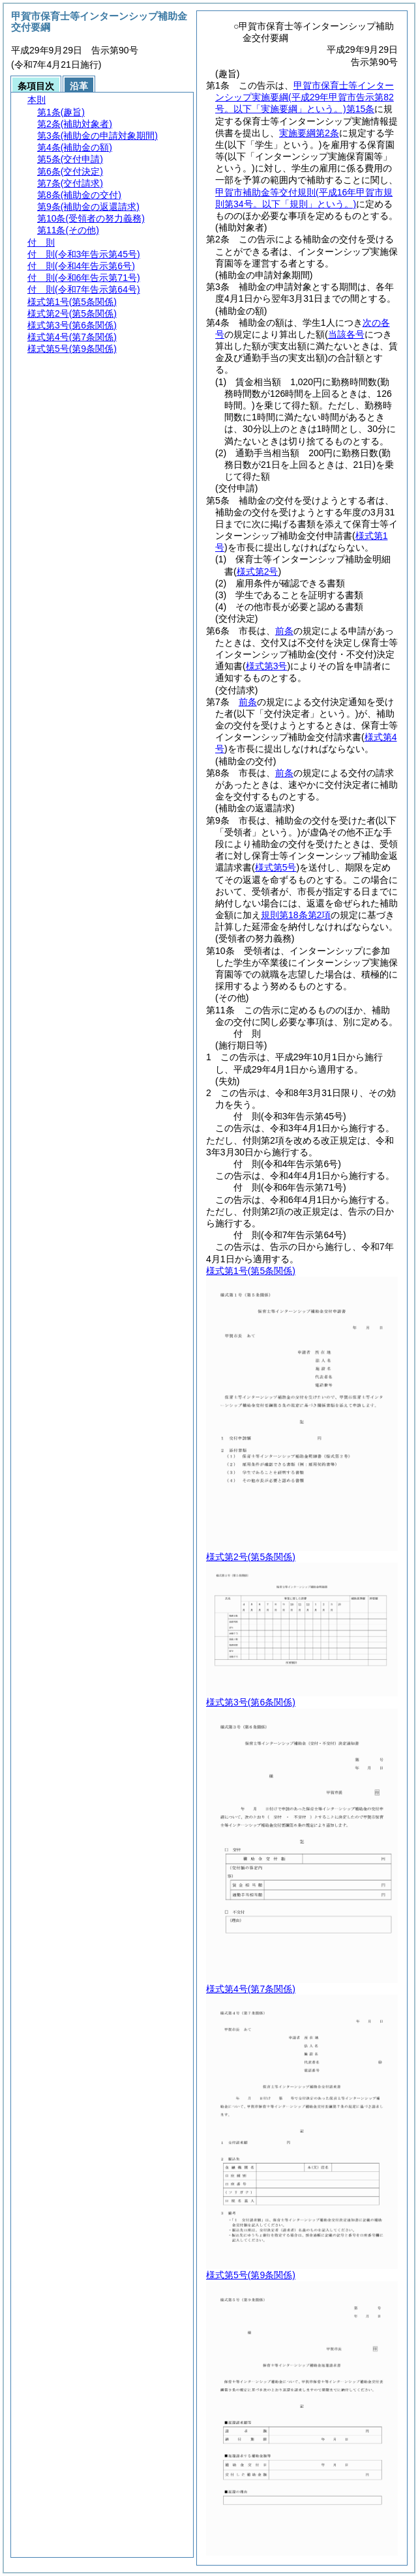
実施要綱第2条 (309, 133)
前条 (284, 631)
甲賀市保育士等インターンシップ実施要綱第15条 (304, 97)
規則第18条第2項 (296, 915)
